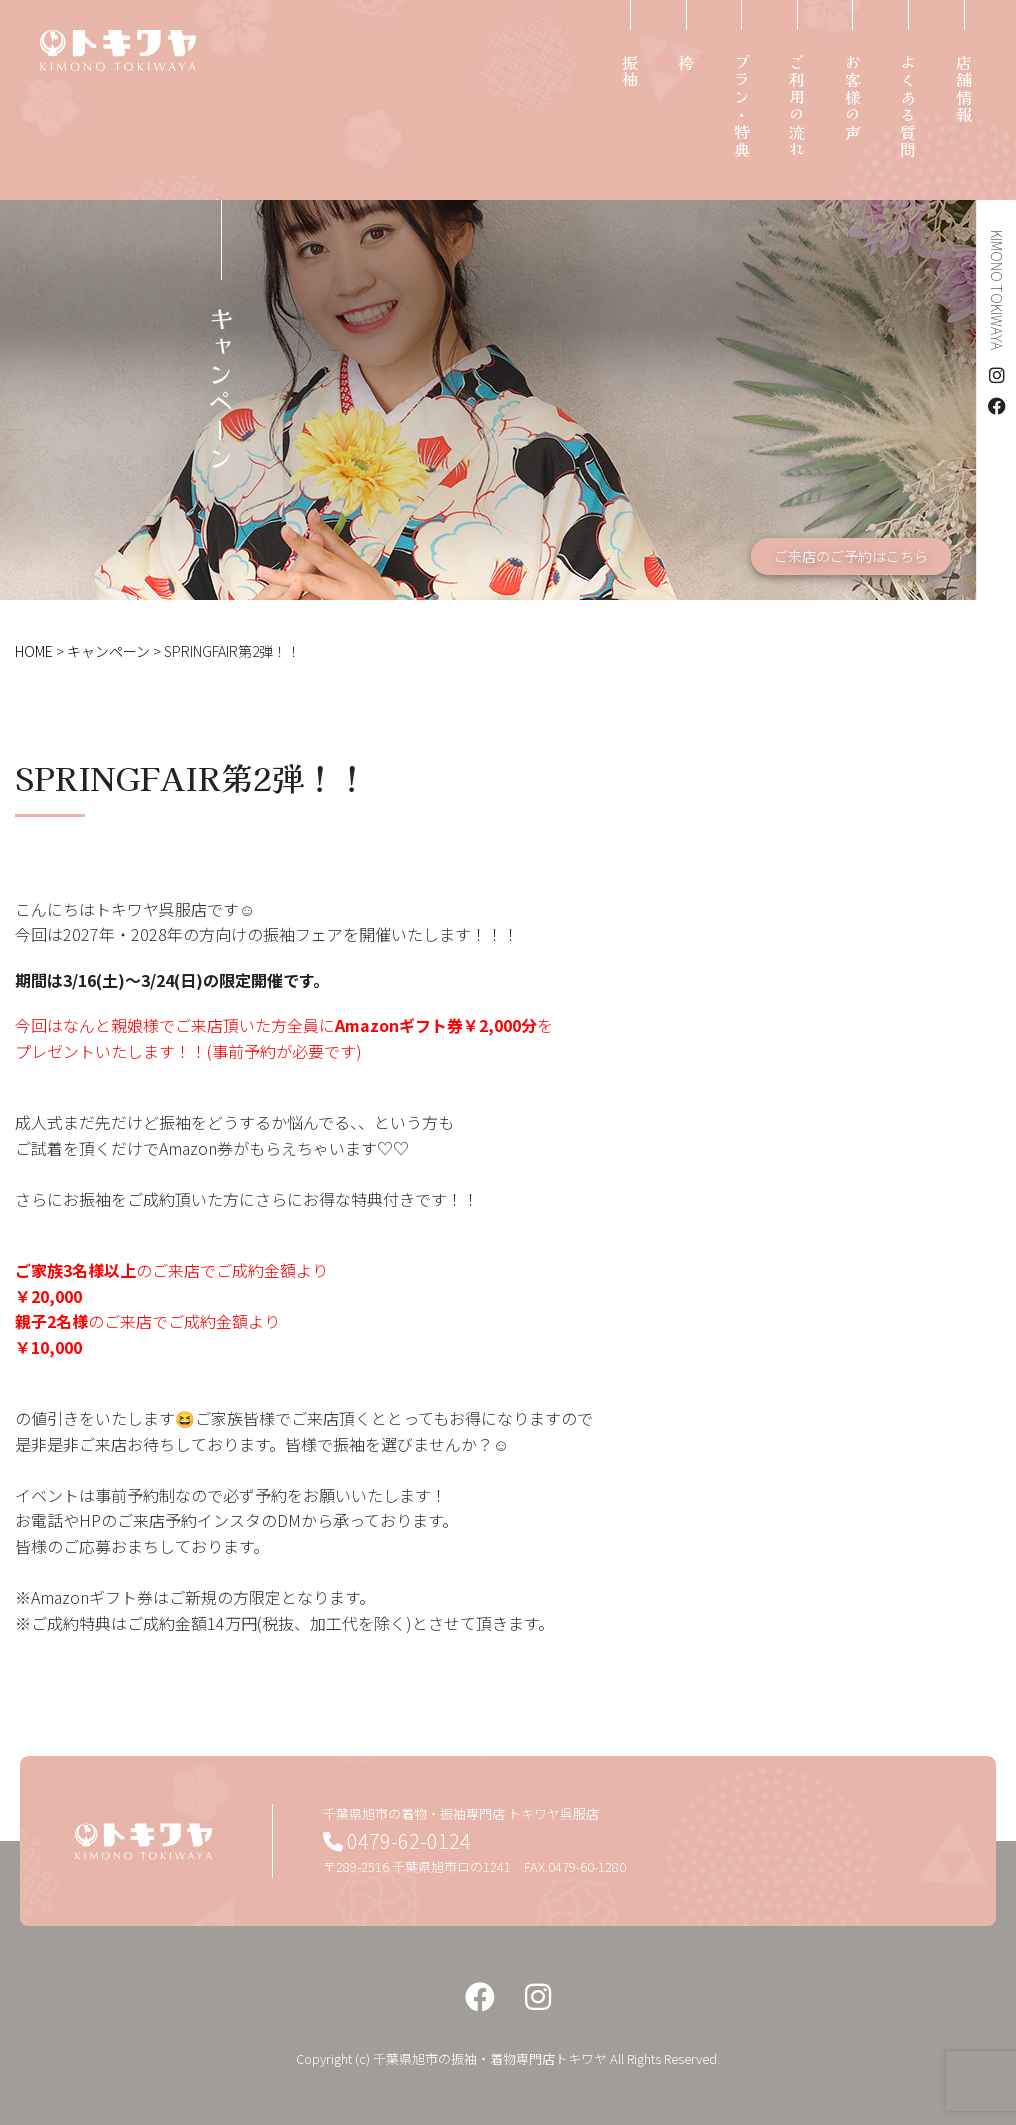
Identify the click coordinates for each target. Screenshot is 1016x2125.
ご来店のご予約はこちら (851, 556)
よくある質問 (908, 106)
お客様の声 (853, 98)
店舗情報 (964, 89)
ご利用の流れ (797, 106)
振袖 (630, 71)
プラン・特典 (742, 106)
